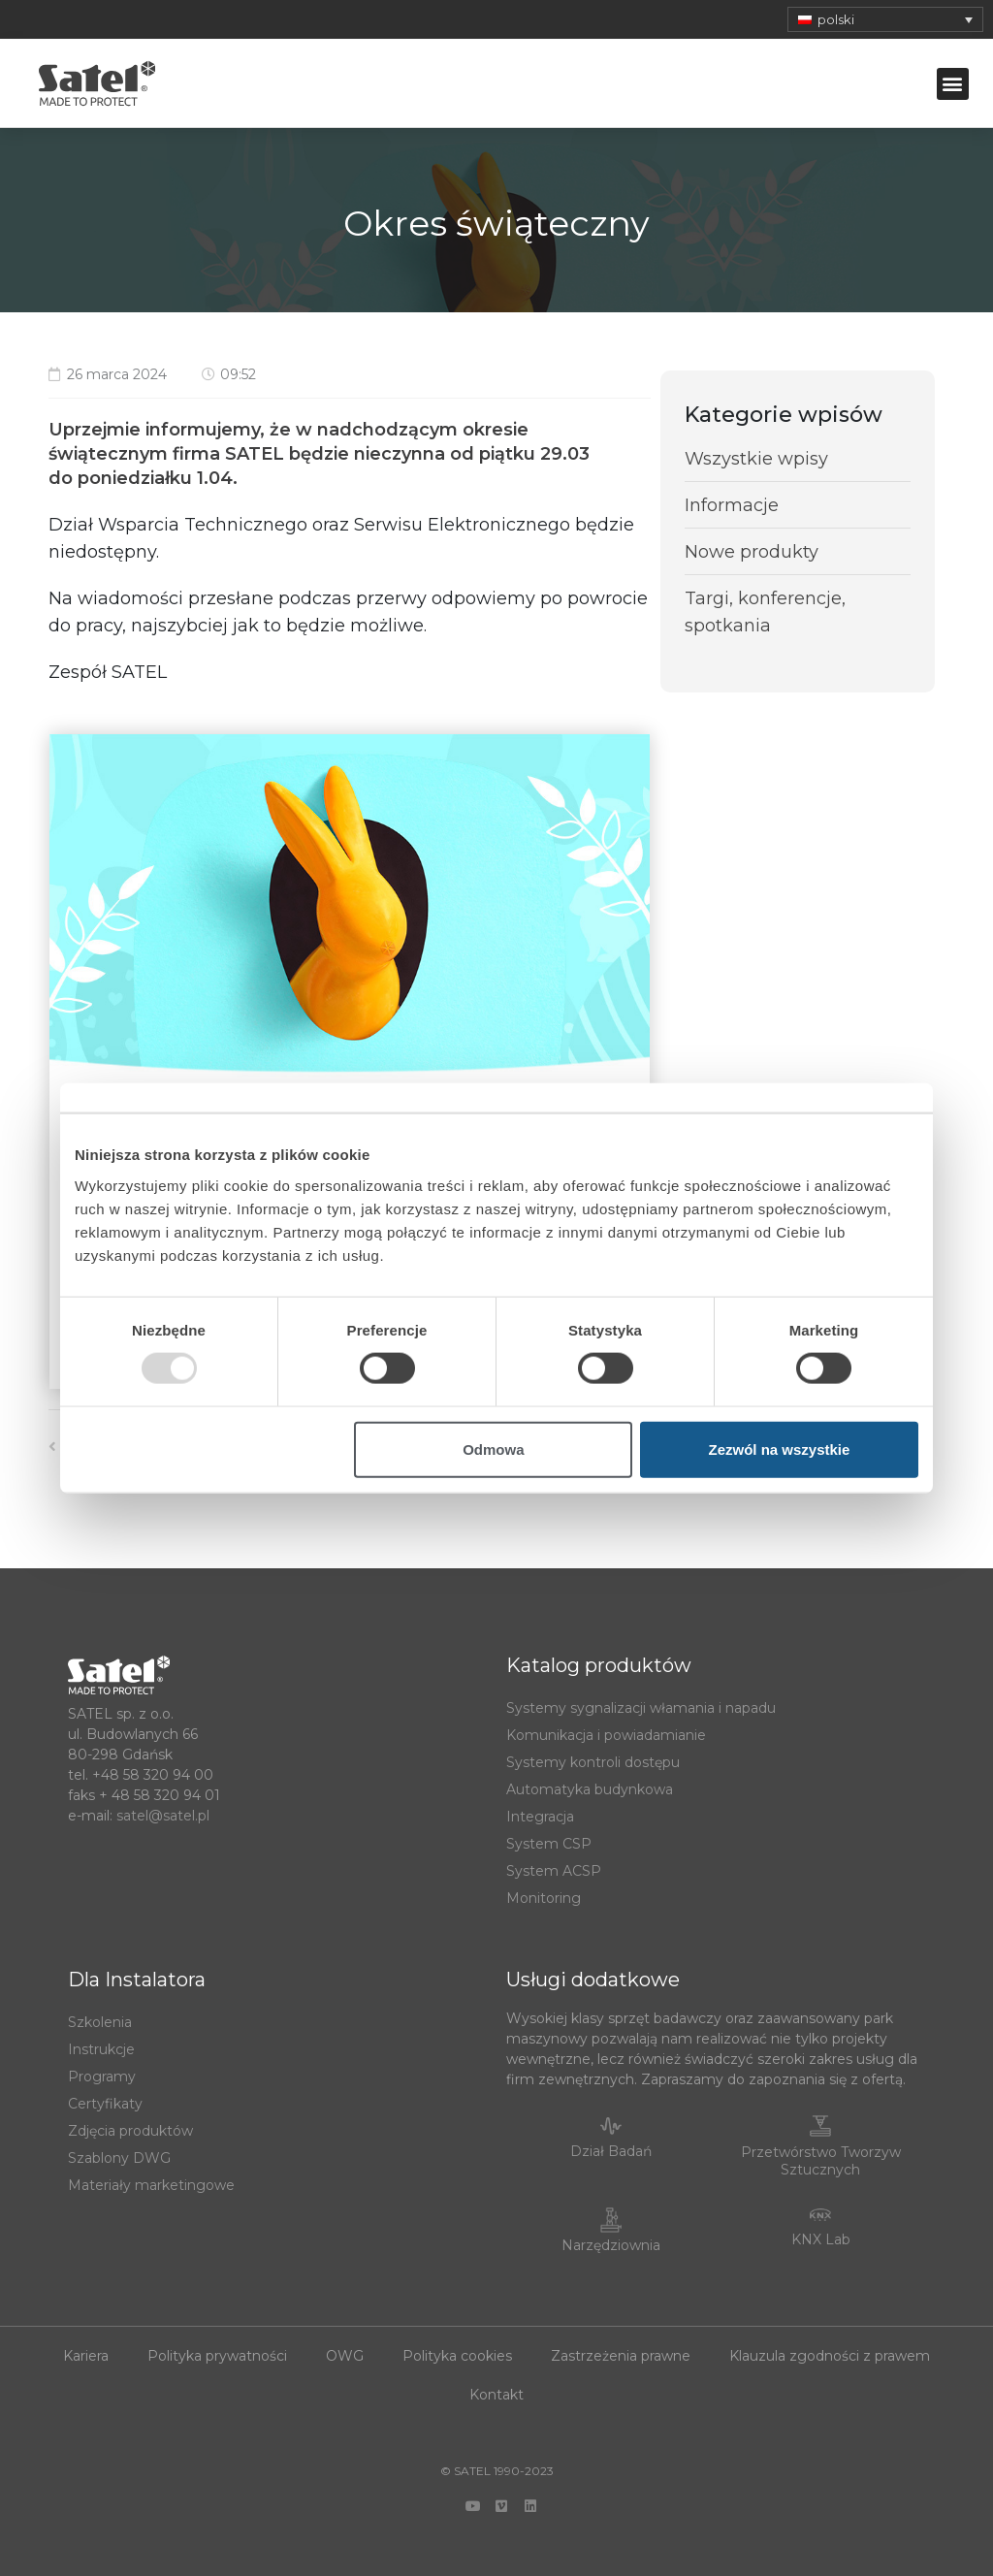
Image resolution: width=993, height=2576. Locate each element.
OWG (345, 2356)
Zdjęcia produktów (130, 2131)
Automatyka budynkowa (589, 1789)
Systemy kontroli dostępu (593, 1762)
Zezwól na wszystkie (779, 1448)
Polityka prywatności (217, 2356)
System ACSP (553, 1871)
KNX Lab (820, 2239)
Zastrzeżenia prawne (620, 2356)
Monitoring (543, 1898)
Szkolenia (100, 2022)
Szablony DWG (119, 2158)
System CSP (549, 1843)
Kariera (86, 2356)
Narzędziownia (610, 2245)
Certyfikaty (105, 2103)
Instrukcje (101, 2049)
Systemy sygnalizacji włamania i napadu (641, 1708)
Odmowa (493, 1448)
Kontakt (496, 2394)
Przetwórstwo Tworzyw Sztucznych (821, 2160)
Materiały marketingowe (151, 2185)
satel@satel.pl (162, 1815)
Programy (102, 2076)
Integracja (540, 1816)
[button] (953, 84)
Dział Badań (611, 2151)
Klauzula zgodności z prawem (829, 2356)
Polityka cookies (457, 2356)
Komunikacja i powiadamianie (606, 1735)
